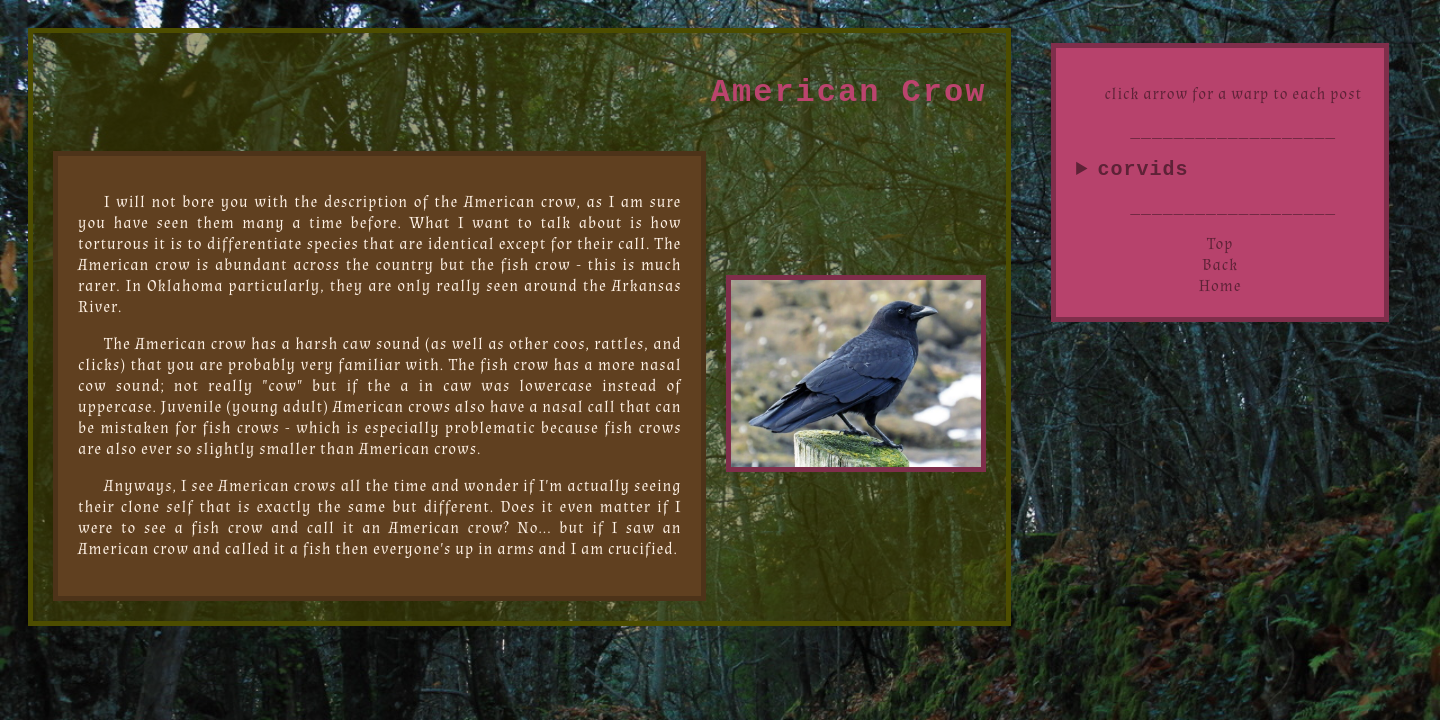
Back (1220, 269)
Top (1220, 248)
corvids (1142, 171)
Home (1220, 290)
